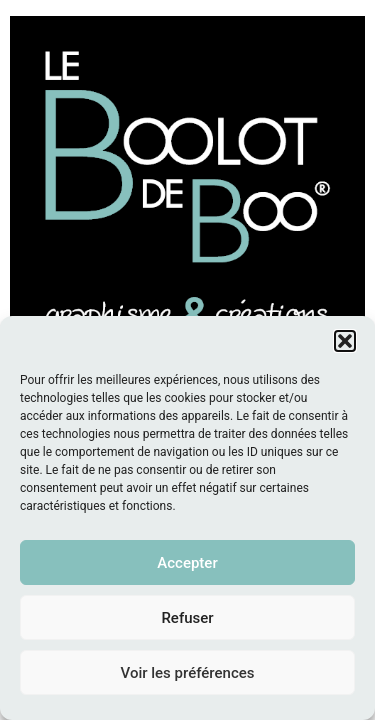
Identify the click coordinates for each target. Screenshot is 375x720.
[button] (345, 341)
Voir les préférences (188, 673)
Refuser (187, 618)
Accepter (187, 563)
